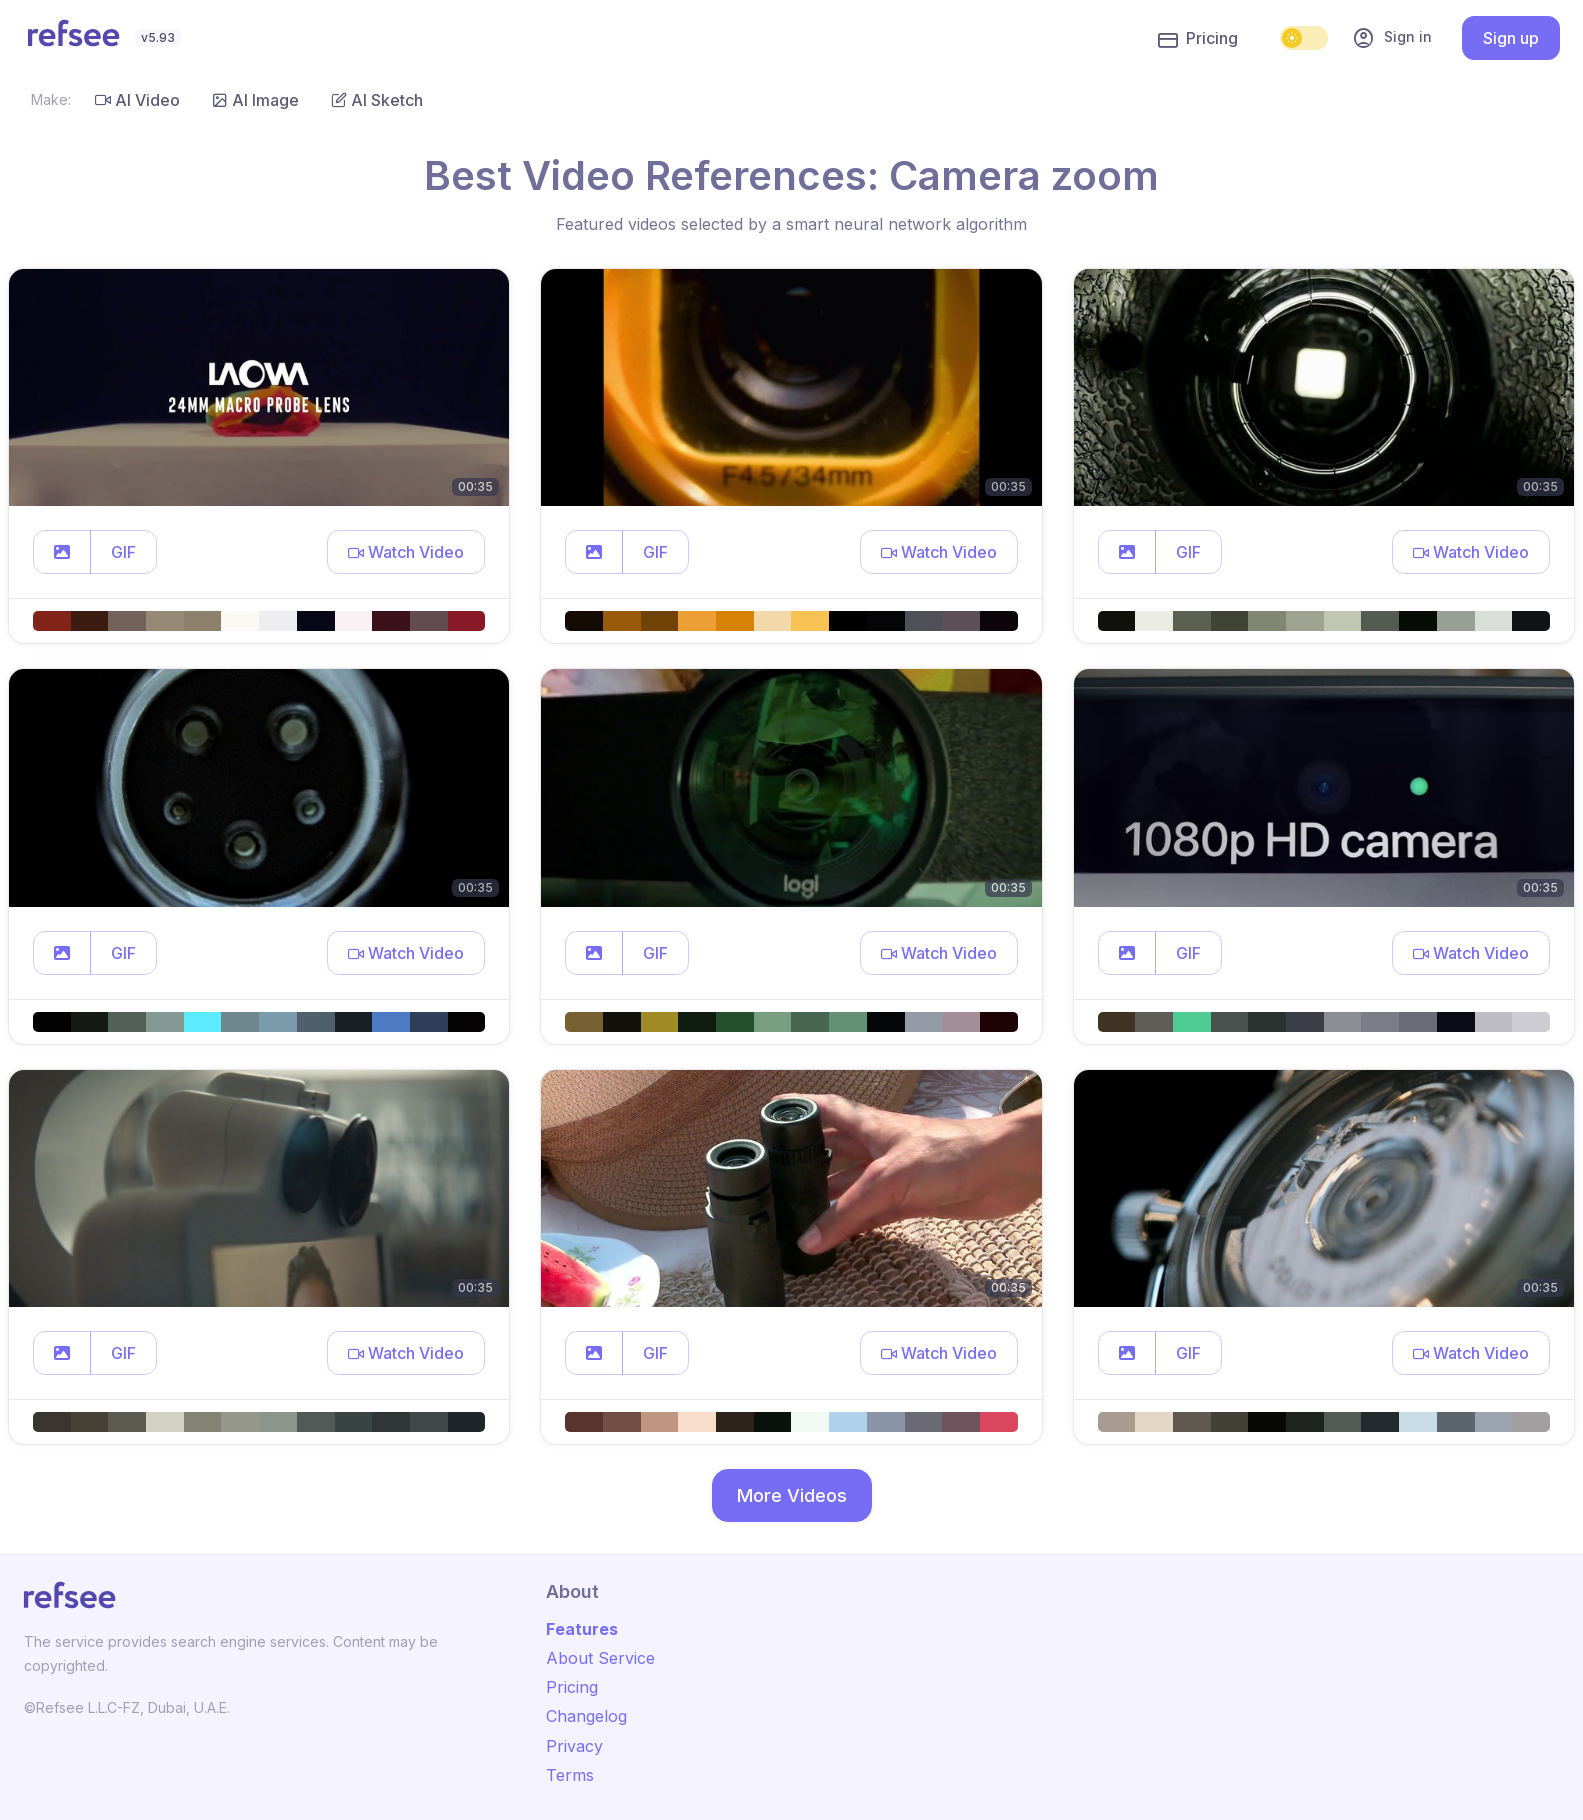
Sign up (1511, 38)
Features (582, 1629)
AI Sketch (377, 100)
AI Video (137, 100)
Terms (570, 1775)
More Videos (792, 1495)
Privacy (574, 1746)
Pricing (1198, 39)
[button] (62, 552)
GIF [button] (123, 552)
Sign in (1392, 38)
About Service (600, 1658)
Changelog (586, 1716)
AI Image (255, 100)
